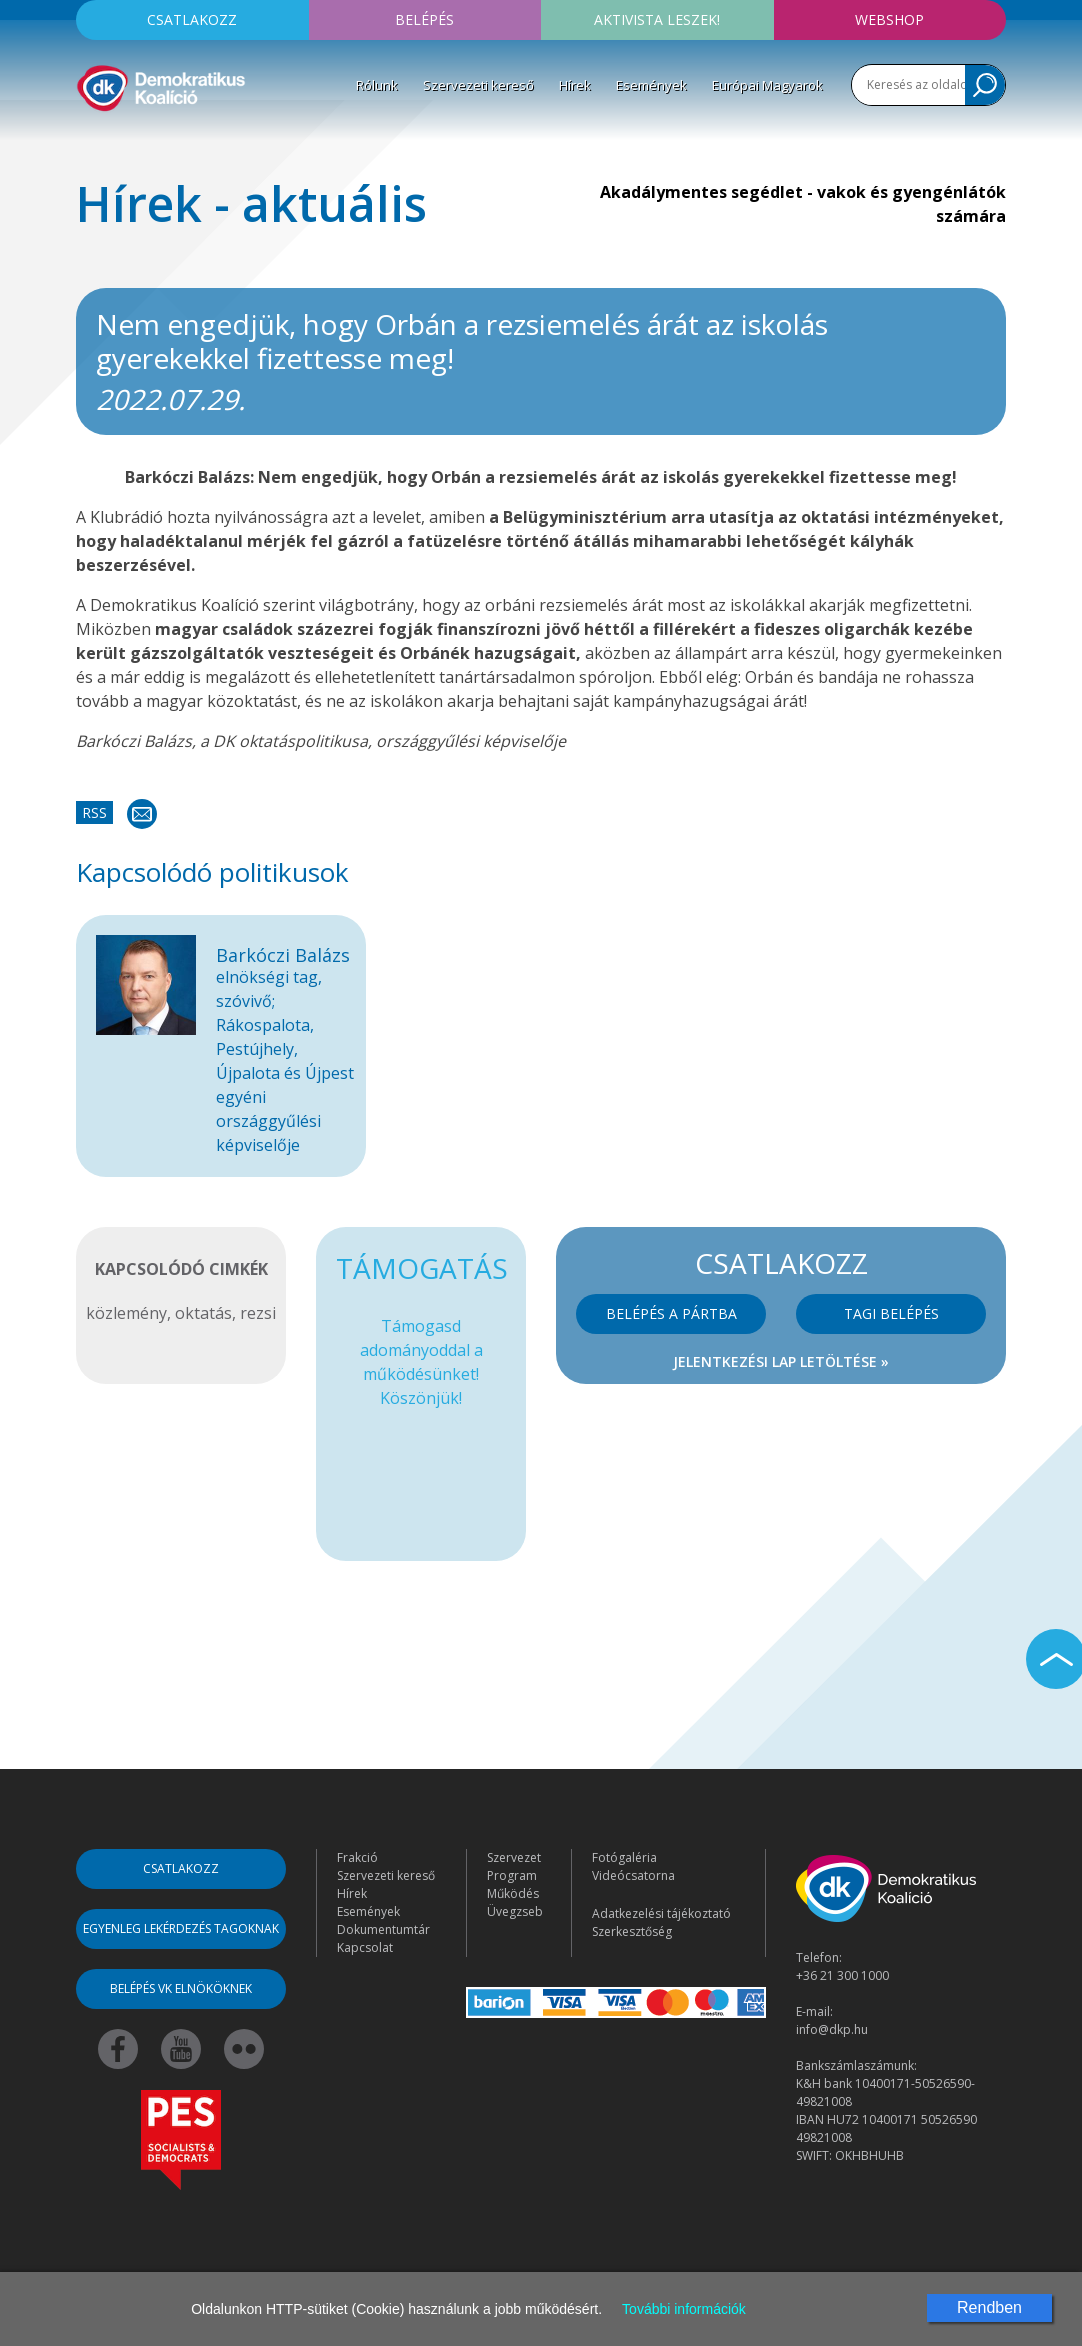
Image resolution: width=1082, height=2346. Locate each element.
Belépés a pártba (671, 1313)
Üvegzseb (515, 1911)
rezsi (258, 1313)
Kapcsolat (365, 1947)
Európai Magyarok (767, 85)
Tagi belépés (891, 1313)
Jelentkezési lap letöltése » (781, 1361)
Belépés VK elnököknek (181, 1988)
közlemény (126, 1313)
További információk (684, 2309)
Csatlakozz (192, 19)
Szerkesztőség (632, 1931)
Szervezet (514, 1857)
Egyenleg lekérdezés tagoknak (181, 1928)
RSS (94, 812)
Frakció (357, 1857)
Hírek (575, 85)
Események (651, 85)
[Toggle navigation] (89, 144)
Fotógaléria (624, 1857)
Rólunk (377, 85)
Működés (513, 1893)
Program (512, 1875)
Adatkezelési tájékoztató (661, 1913)
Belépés (424, 19)
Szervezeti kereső (478, 85)
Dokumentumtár (383, 1929)
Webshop (889, 19)
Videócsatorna (633, 1875)
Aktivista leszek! (657, 19)
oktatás (203, 1313)
